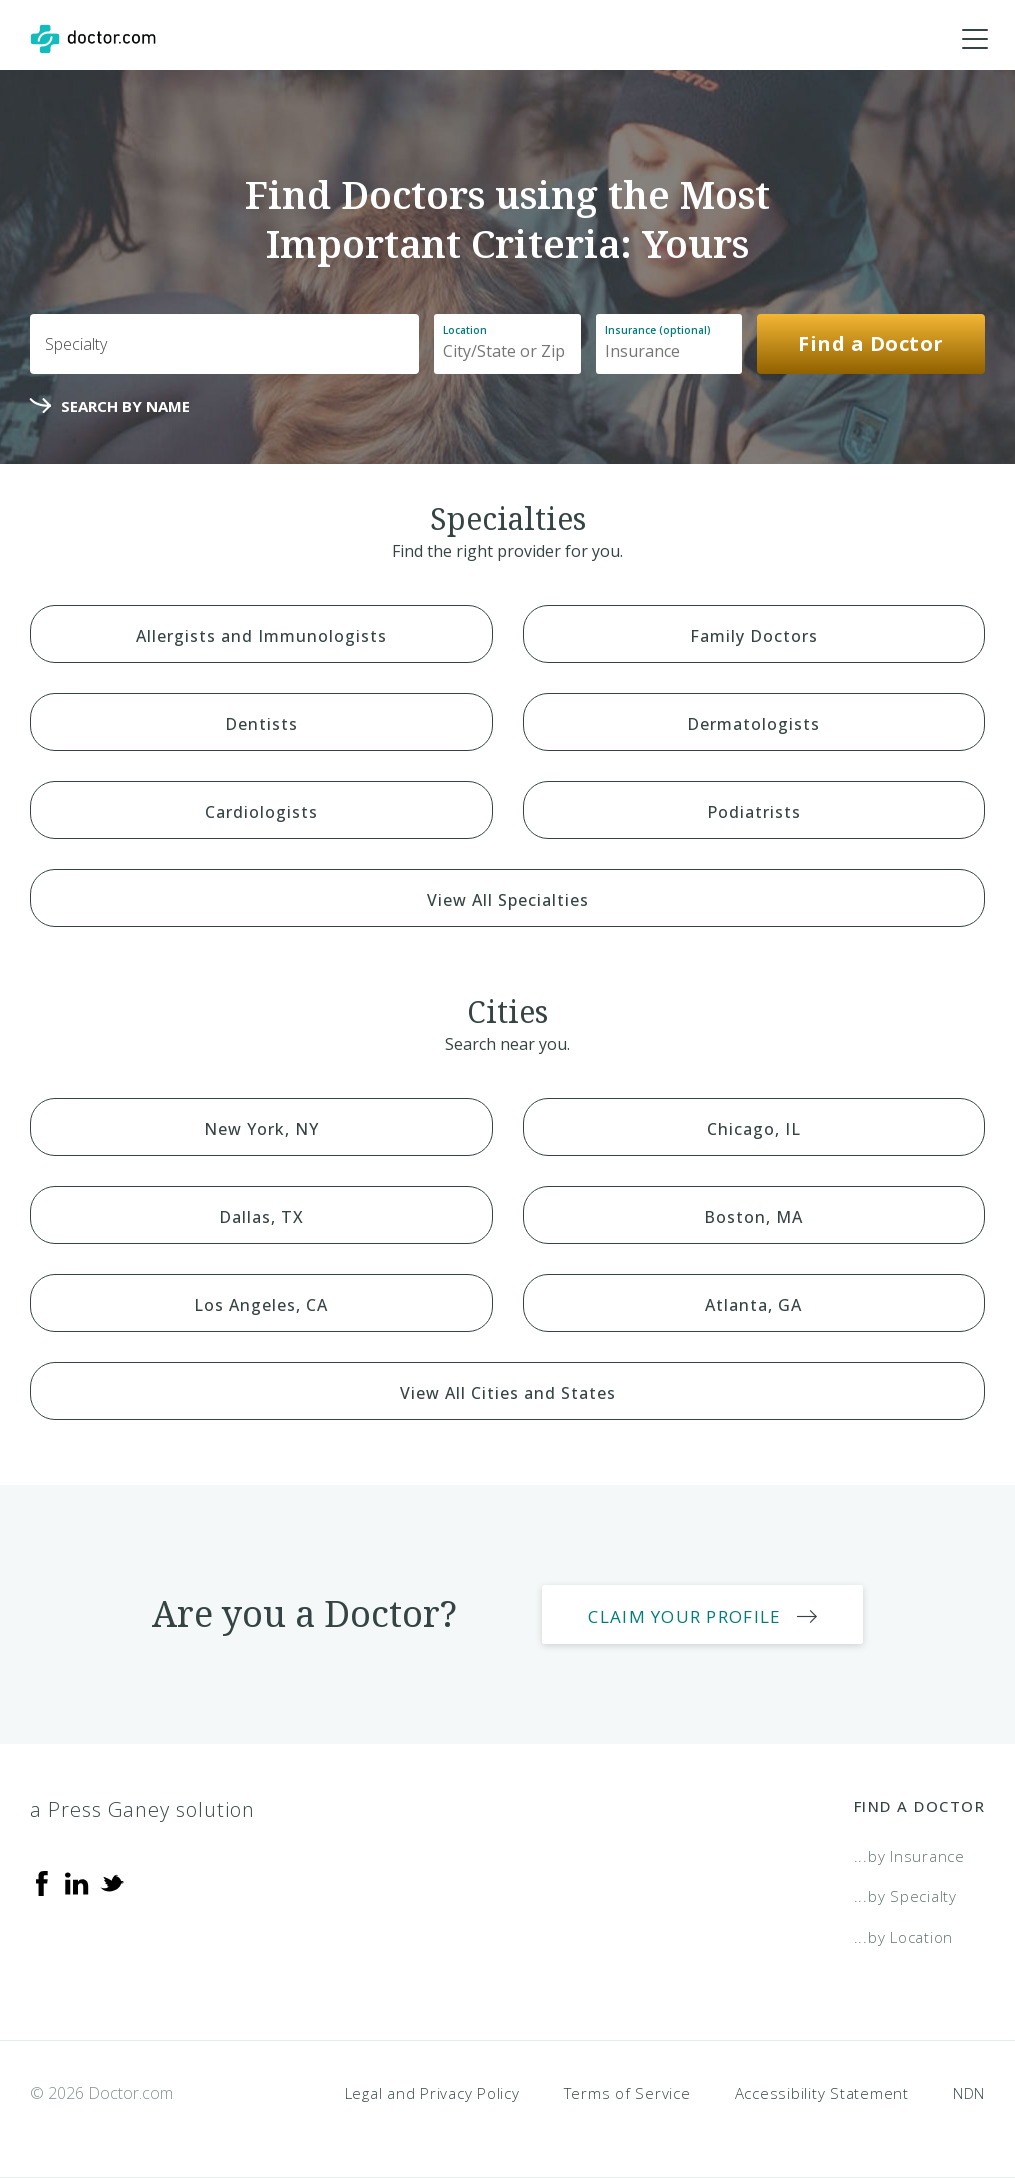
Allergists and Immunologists (261, 636)
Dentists (261, 724)
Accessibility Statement (822, 2093)
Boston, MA (753, 1217)
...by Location (904, 1937)
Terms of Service (627, 2093)
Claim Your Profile (684, 1616)
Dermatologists (753, 724)
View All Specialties (508, 900)
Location (465, 330)
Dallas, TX (261, 1217)
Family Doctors (754, 636)
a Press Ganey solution (142, 1809)
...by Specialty (905, 1896)
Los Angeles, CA (261, 1305)
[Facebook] (42, 1882)
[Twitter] (112, 1882)
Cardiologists (261, 812)
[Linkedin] (77, 1882)
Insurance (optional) (658, 330)
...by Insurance (909, 1856)
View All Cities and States (508, 1393)
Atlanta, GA (753, 1305)
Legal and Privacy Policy (432, 2093)
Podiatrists (754, 812)
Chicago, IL (754, 1129)
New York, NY (261, 1129)
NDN (969, 2093)
